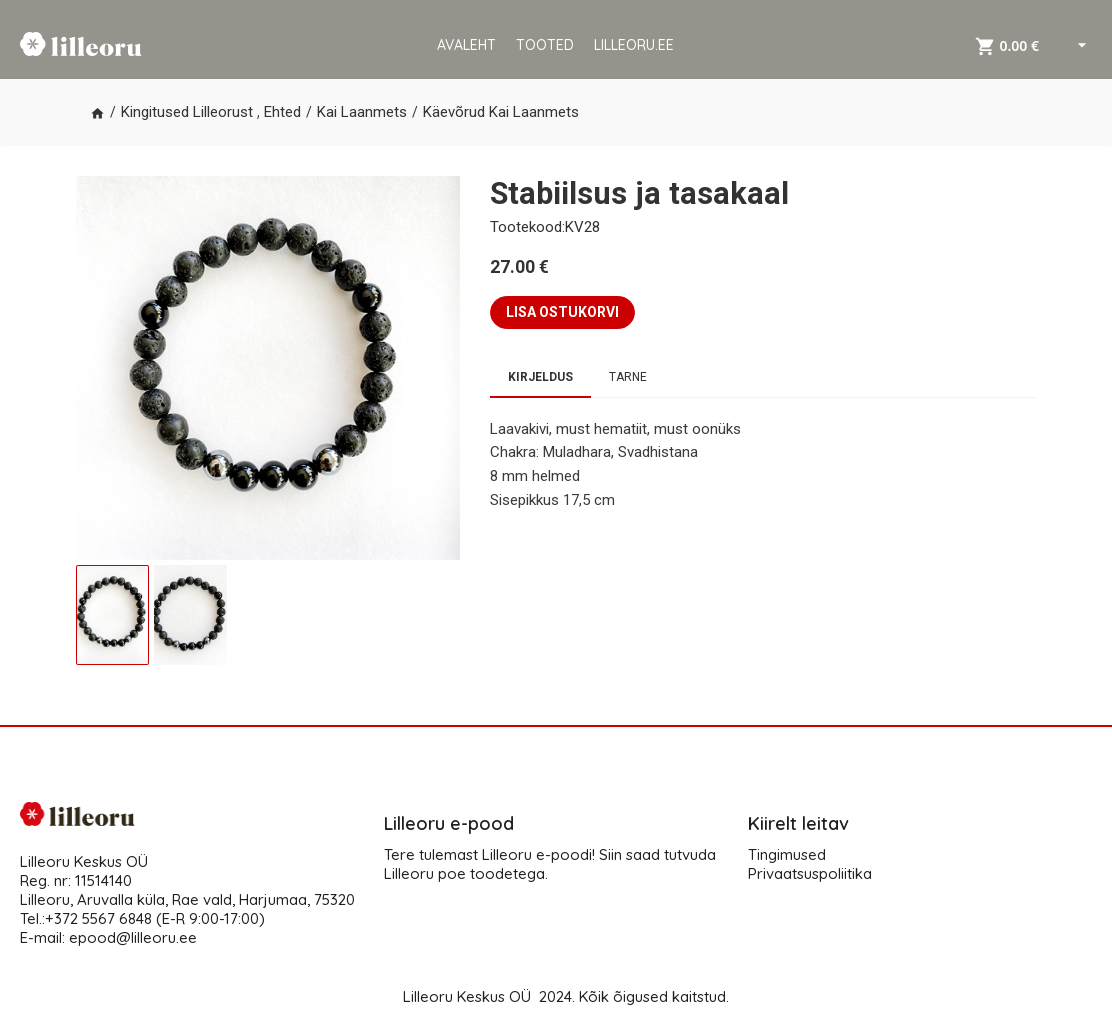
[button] (97, 113)
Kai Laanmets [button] (362, 112)
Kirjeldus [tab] (540, 377)
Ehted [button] (282, 112)
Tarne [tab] (628, 377)
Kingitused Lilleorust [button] (187, 112)
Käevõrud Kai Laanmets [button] (501, 112)
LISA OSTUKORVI (562, 312)
